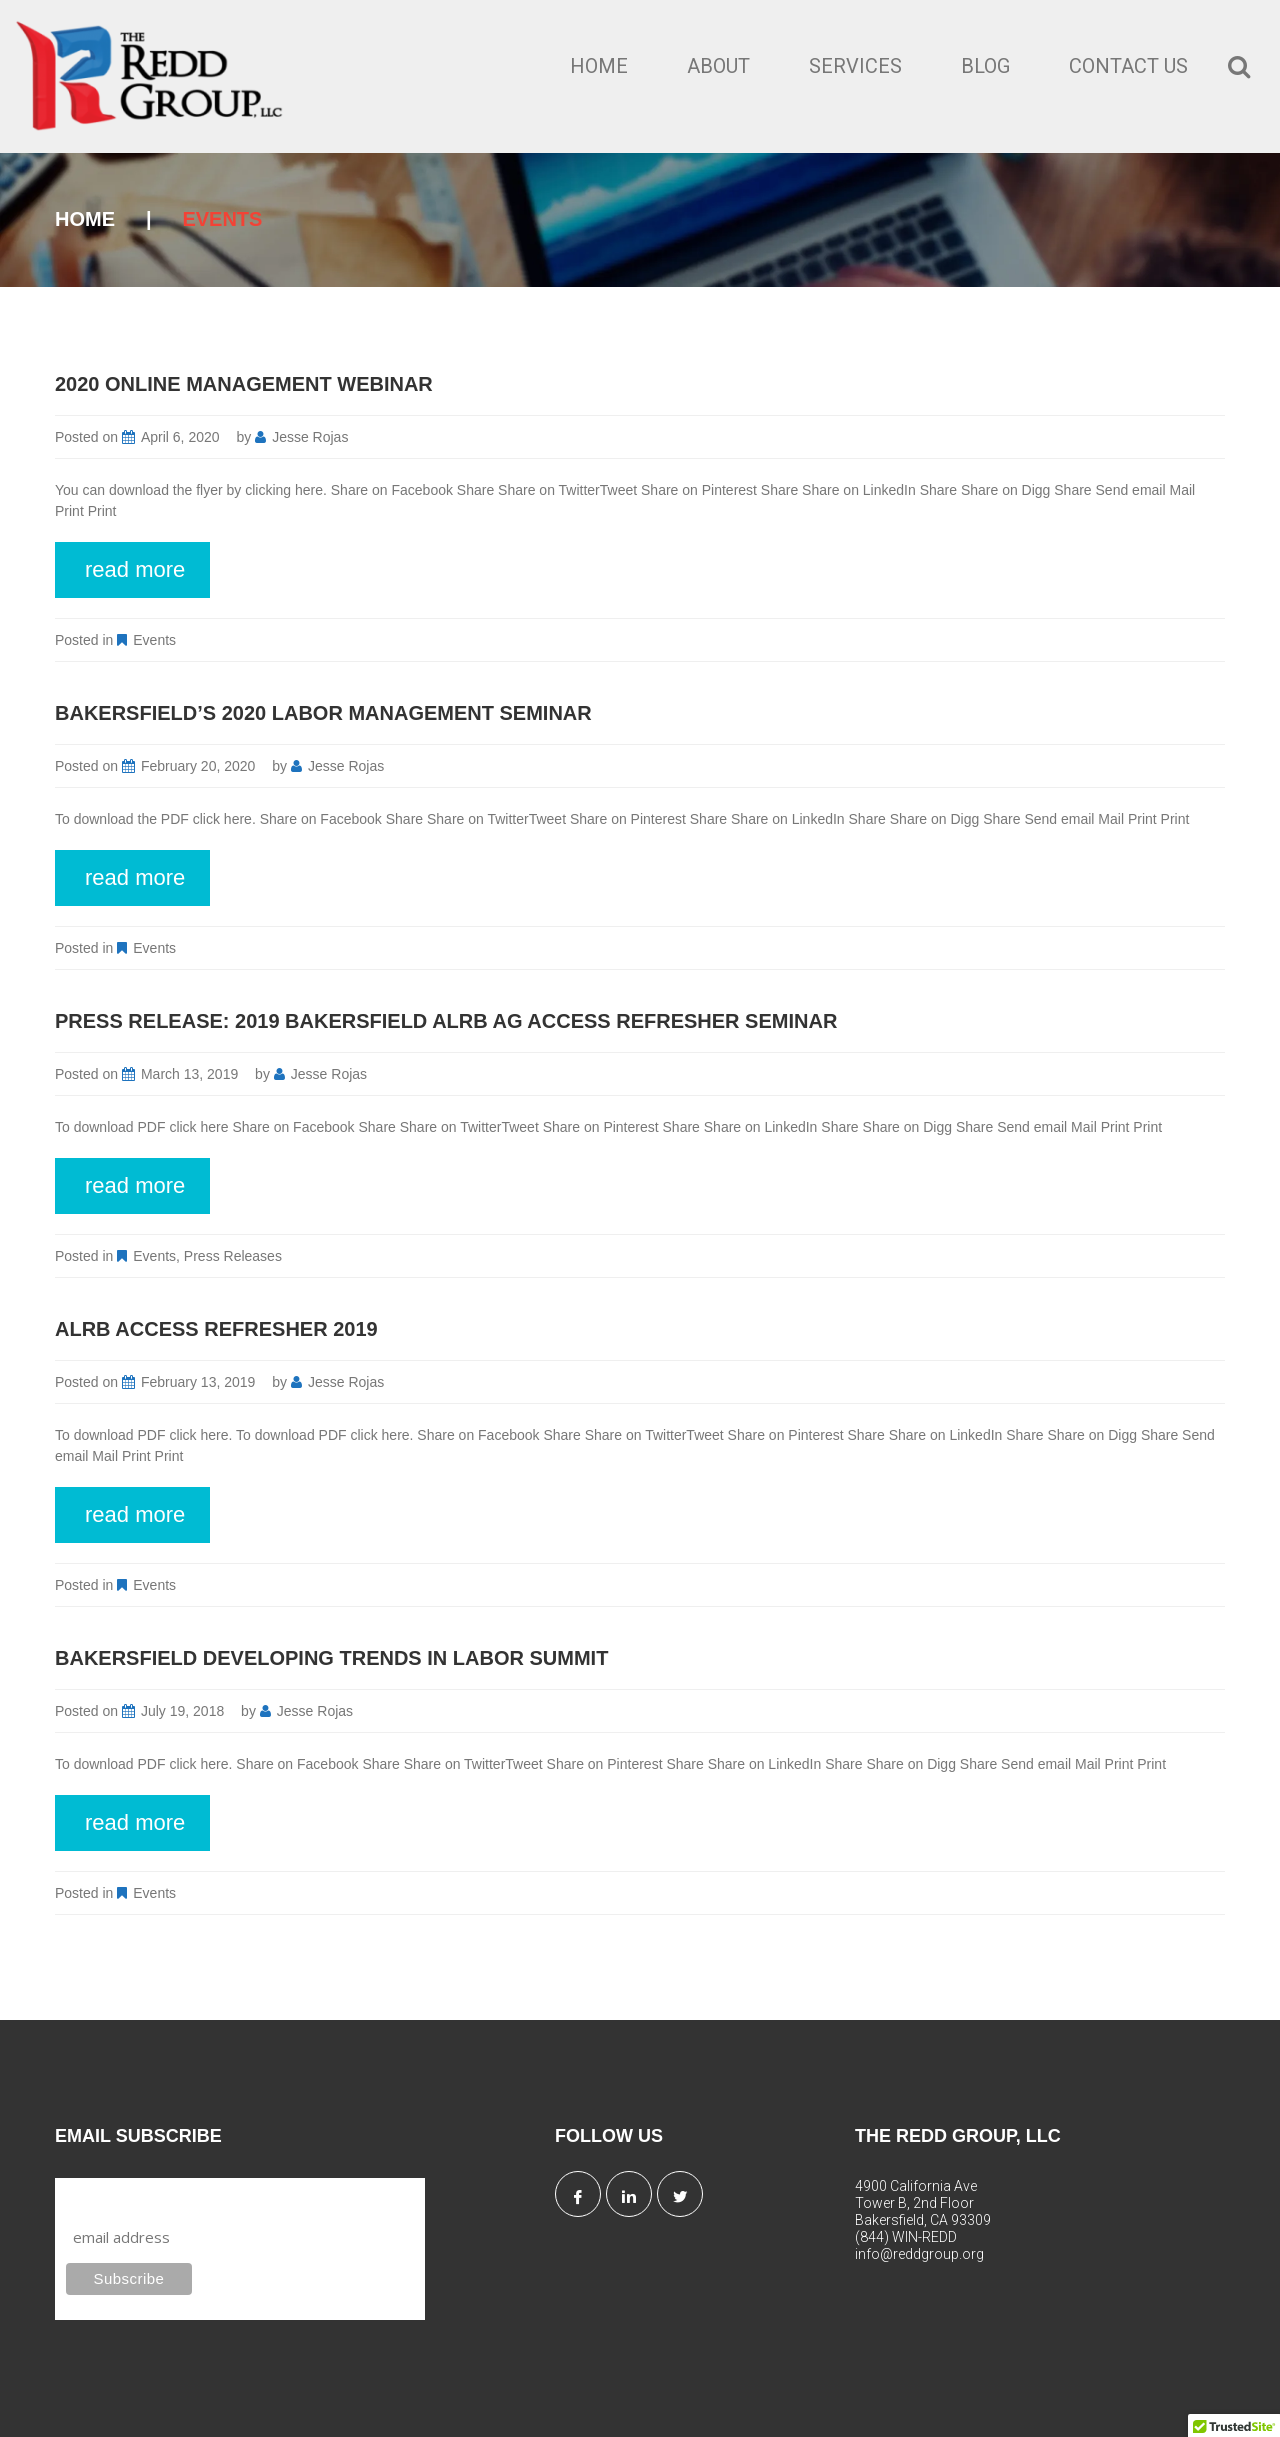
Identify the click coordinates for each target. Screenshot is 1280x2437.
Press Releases (233, 1256)
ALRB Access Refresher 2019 (216, 1329)
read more (135, 569)
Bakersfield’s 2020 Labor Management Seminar (323, 713)
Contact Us (1128, 66)
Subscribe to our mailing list (173, 2196)
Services (855, 66)
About (718, 66)
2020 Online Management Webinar (244, 384)
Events (154, 640)
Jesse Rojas (310, 437)
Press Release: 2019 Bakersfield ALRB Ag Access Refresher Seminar (446, 1021)
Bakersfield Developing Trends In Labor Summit (331, 1658)
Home (599, 66)
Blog (985, 66)
